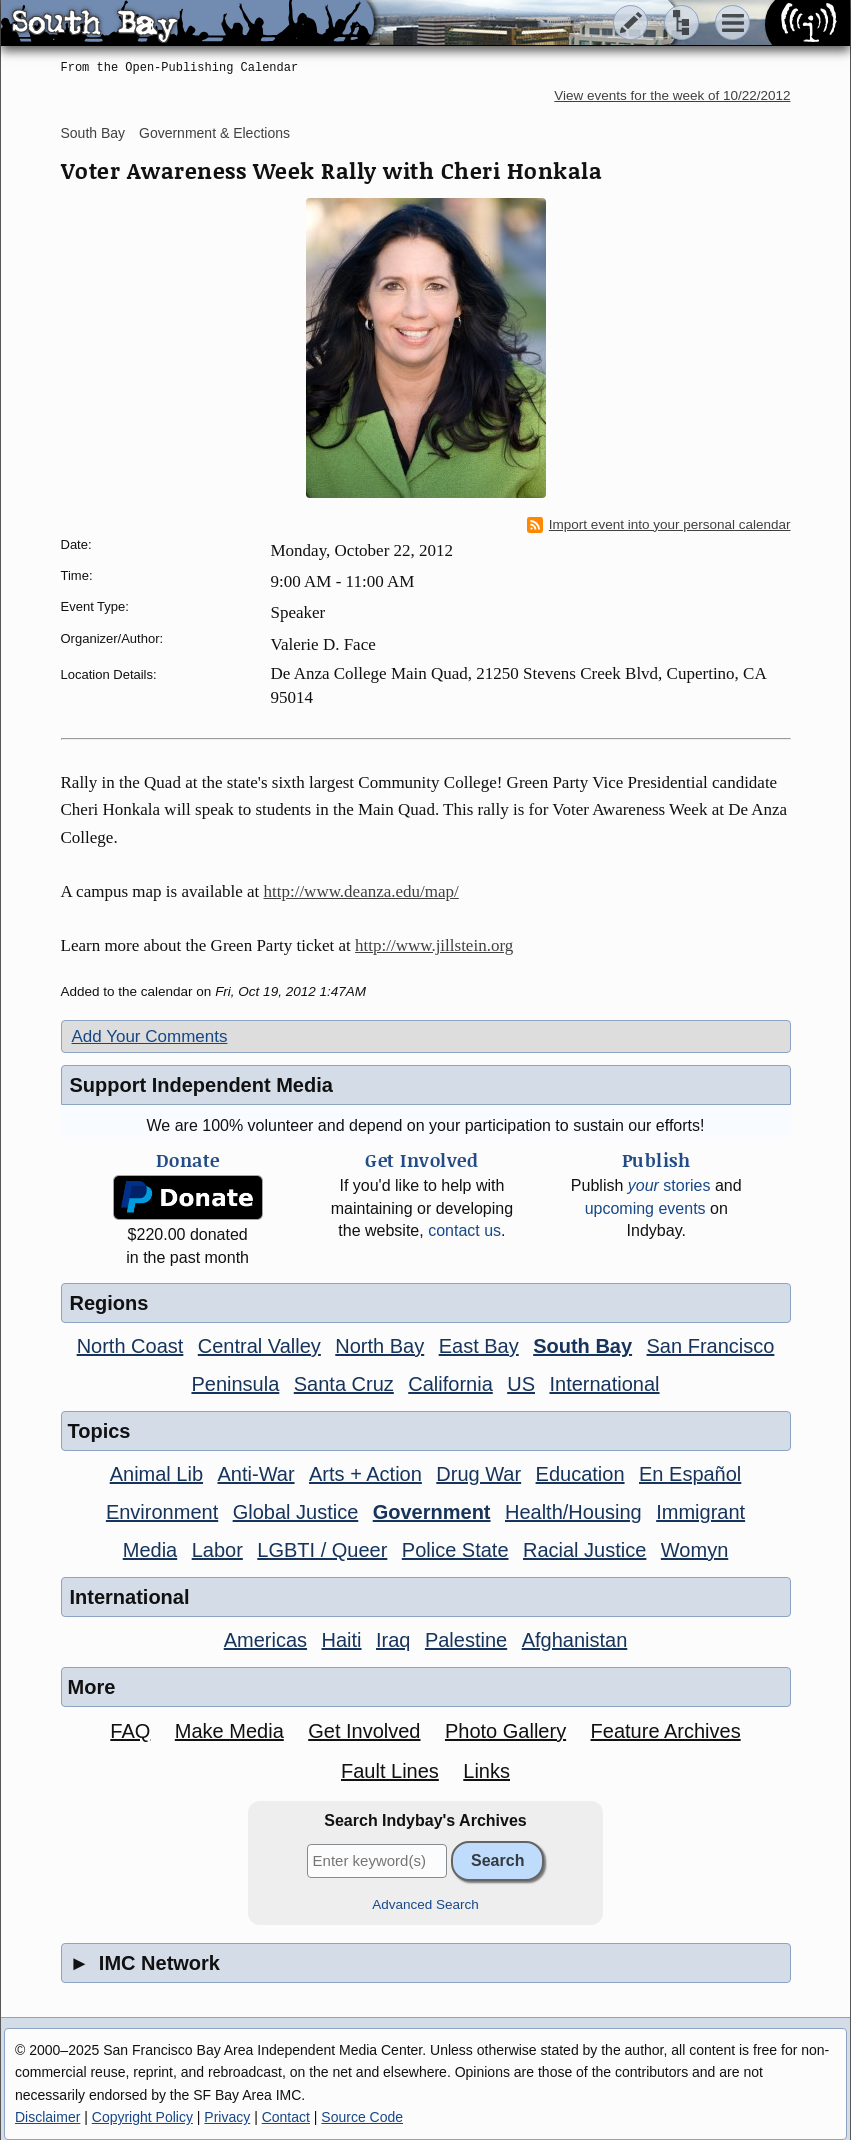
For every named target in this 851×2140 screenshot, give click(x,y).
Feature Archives (666, 1731)
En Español (690, 1474)
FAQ (130, 1731)
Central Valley (259, 1346)
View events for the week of (672, 95)
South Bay (93, 133)
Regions (109, 1303)
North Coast (130, 1346)
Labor (217, 1550)
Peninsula (235, 1384)
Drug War (478, 1474)
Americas (265, 1640)
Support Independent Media (201, 1085)
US (521, 1384)
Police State (455, 1550)
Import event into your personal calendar (659, 525)
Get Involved (364, 1731)
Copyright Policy (142, 2117)
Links (486, 1771)
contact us (464, 1230)
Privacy (227, 2117)
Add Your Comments (150, 1036)
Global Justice (296, 1512)
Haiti (342, 1640)
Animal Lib (156, 1474)
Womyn (694, 1550)
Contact (286, 2117)
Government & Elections (214, 133)
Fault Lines (390, 1771)
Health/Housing (573, 1512)
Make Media (229, 1731)
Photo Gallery (505, 1731)
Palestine (466, 1640)
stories (669, 1185)
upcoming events (645, 1208)
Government (432, 1512)
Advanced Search (425, 1904)
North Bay (379, 1346)
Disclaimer (47, 2117)
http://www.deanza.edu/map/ (361, 891)
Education (580, 1474)
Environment (162, 1512)
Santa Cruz (344, 1384)
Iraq (393, 1640)
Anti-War (256, 1474)
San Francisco (711, 1346)
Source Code (362, 2117)
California (450, 1384)
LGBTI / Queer (322, 1550)
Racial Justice (584, 1550)
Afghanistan (575, 1640)
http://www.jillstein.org (434, 945)
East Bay (479, 1346)
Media (150, 1550)
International (604, 1384)
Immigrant (700, 1512)
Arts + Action (365, 1474)
